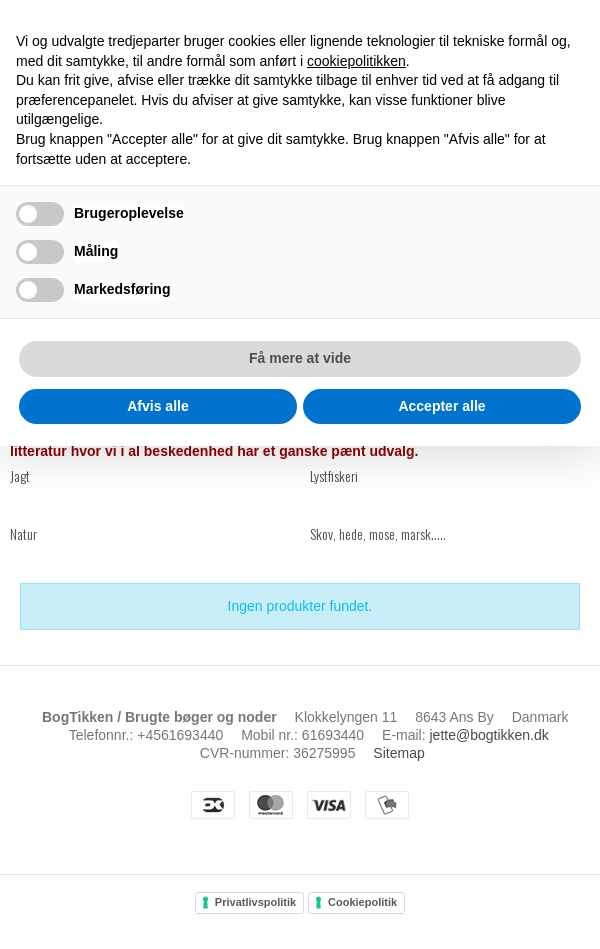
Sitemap (398, 753)
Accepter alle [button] (441, 406)
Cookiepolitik (362, 902)
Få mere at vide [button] (300, 358)
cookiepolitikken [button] (356, 61)
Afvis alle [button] (157, 406)
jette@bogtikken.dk (489, 735)
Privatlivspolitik (255, 902)
